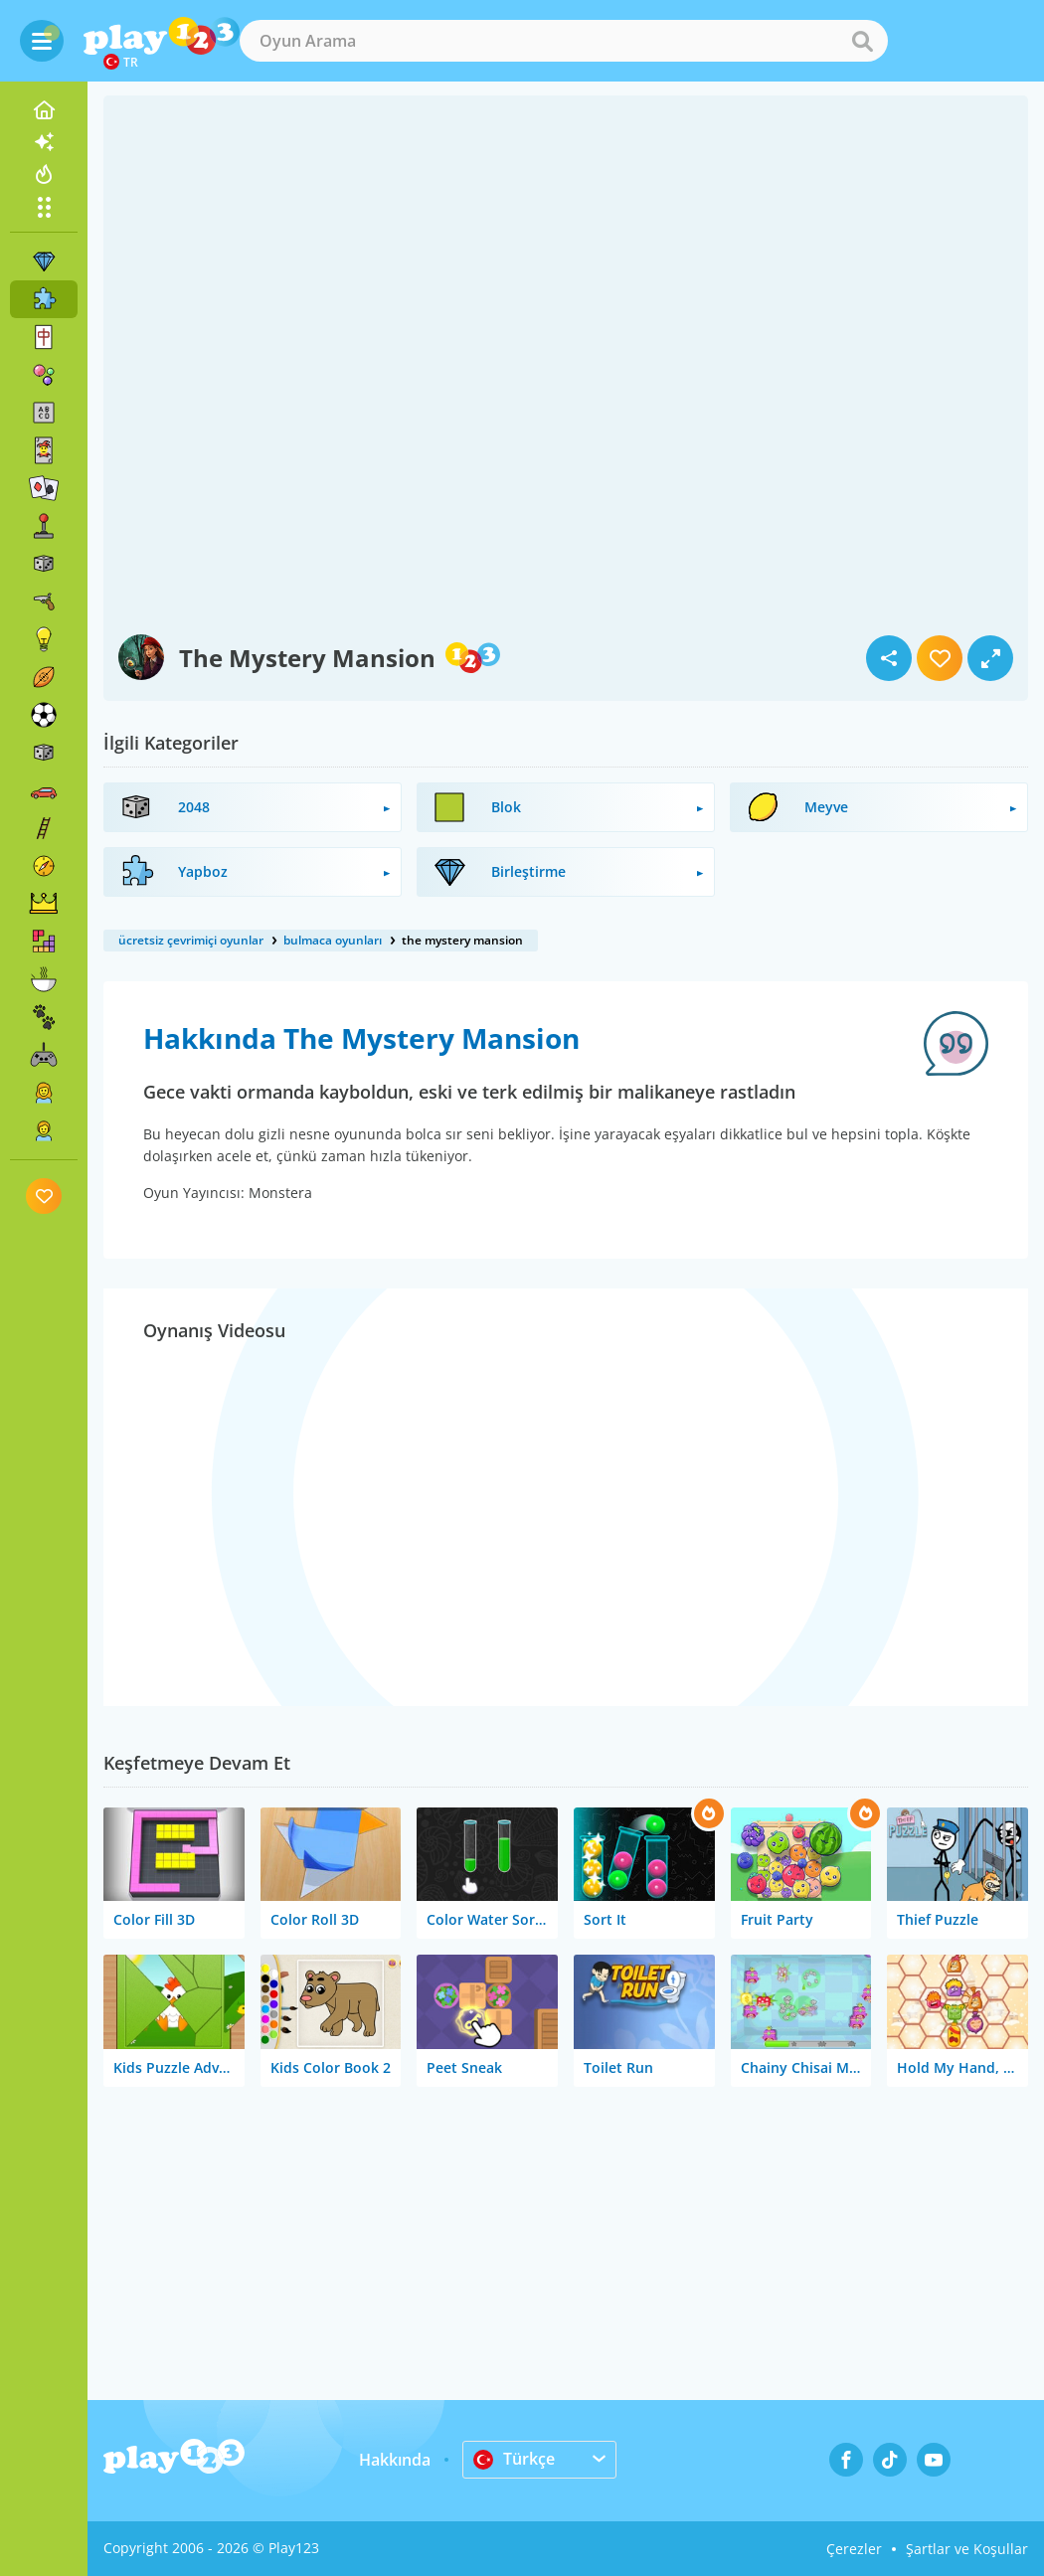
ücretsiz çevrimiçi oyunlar (190, 940)
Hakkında (395, 2460)
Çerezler (854, 2548)
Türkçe (514, 2459)
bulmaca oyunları (332, 940)
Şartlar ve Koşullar (967, 2548)
